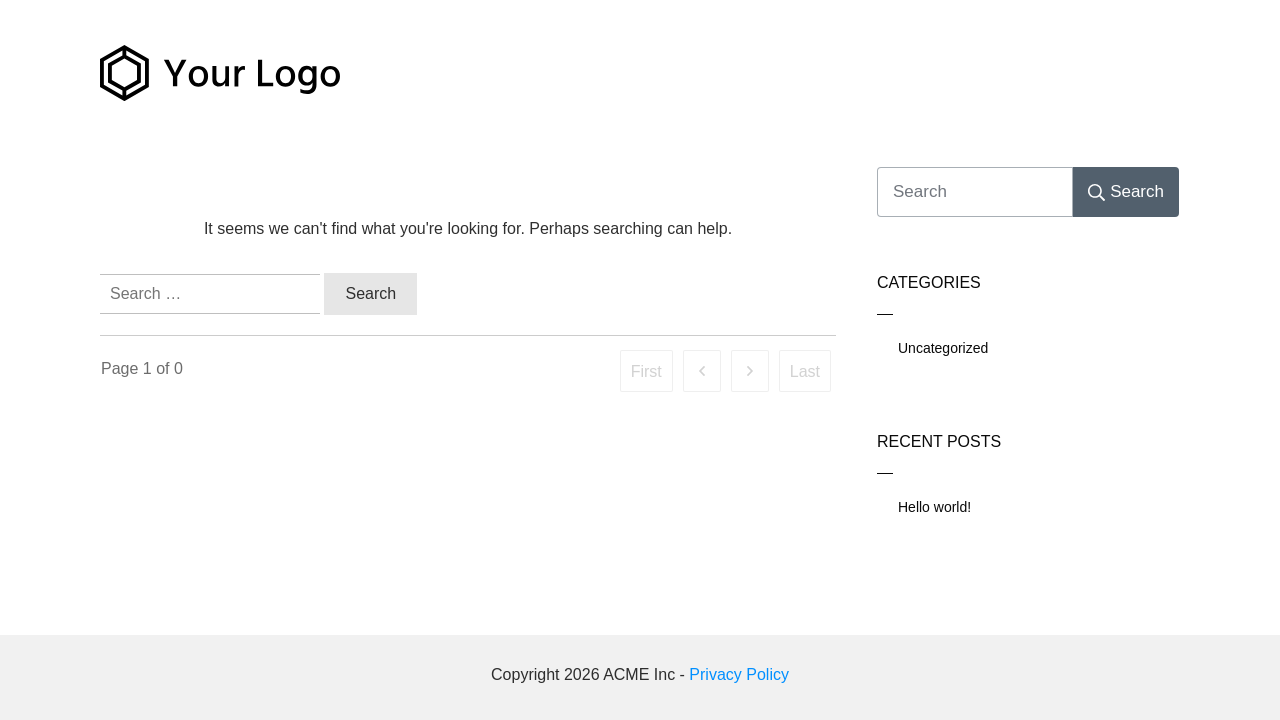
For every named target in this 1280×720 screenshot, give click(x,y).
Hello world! (934, 507)
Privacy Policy (739, 674)
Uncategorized (943, 348)
